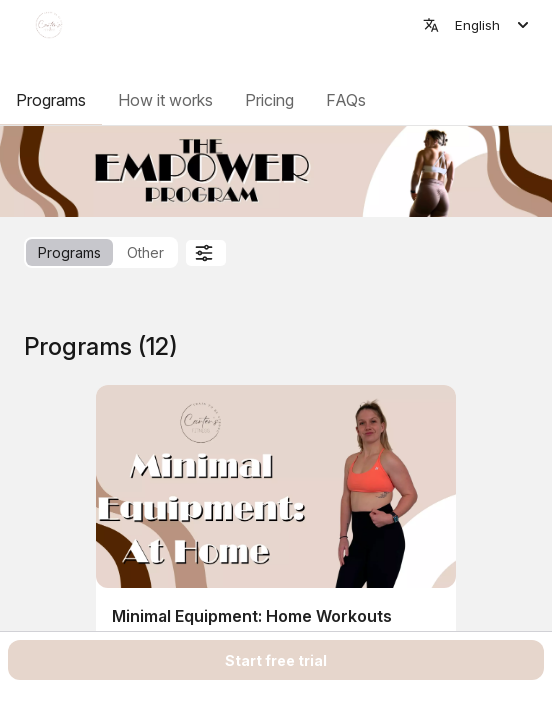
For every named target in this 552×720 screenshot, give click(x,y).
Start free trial (276, 660)
